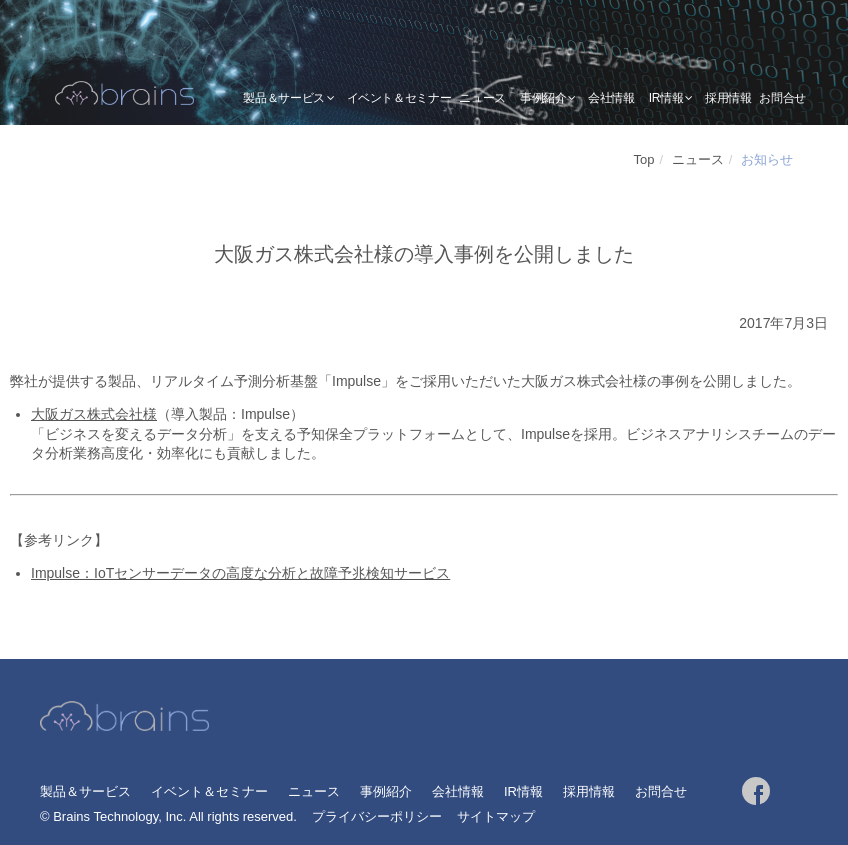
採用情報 (728, 98)
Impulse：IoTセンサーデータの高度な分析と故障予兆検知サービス (240, 573)
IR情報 (666, 98)
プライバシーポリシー (377, 816)
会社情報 (611, 98)
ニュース (482, 98)
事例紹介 (543, 98)
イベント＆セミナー (399, 98)
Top (644, 159)
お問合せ (782, 98)
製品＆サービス (283, 98)
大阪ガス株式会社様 (94, 414)
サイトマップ (496, 816)
